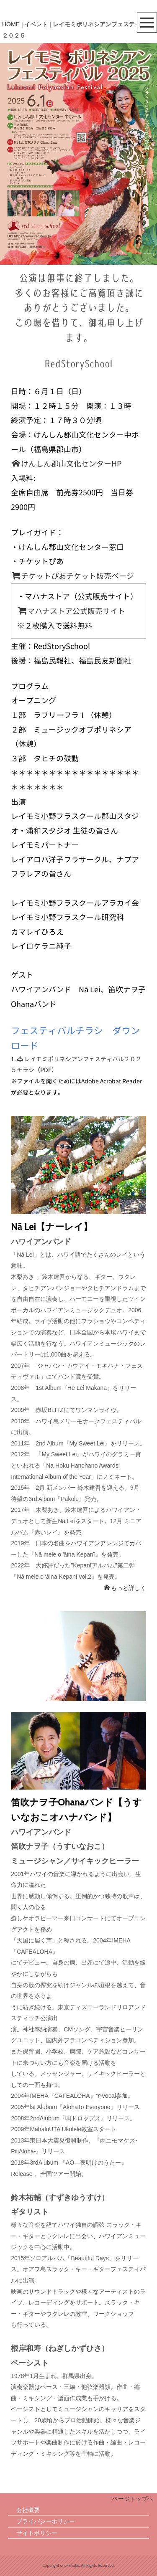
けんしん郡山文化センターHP (66, 463)
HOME (11, 24)
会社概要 (28, 2509)
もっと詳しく (125, 1588)
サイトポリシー (36, 2533)
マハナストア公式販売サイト (71, 611)
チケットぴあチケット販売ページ (73, 575)
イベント (36, 24)
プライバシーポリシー (45, 2521)
